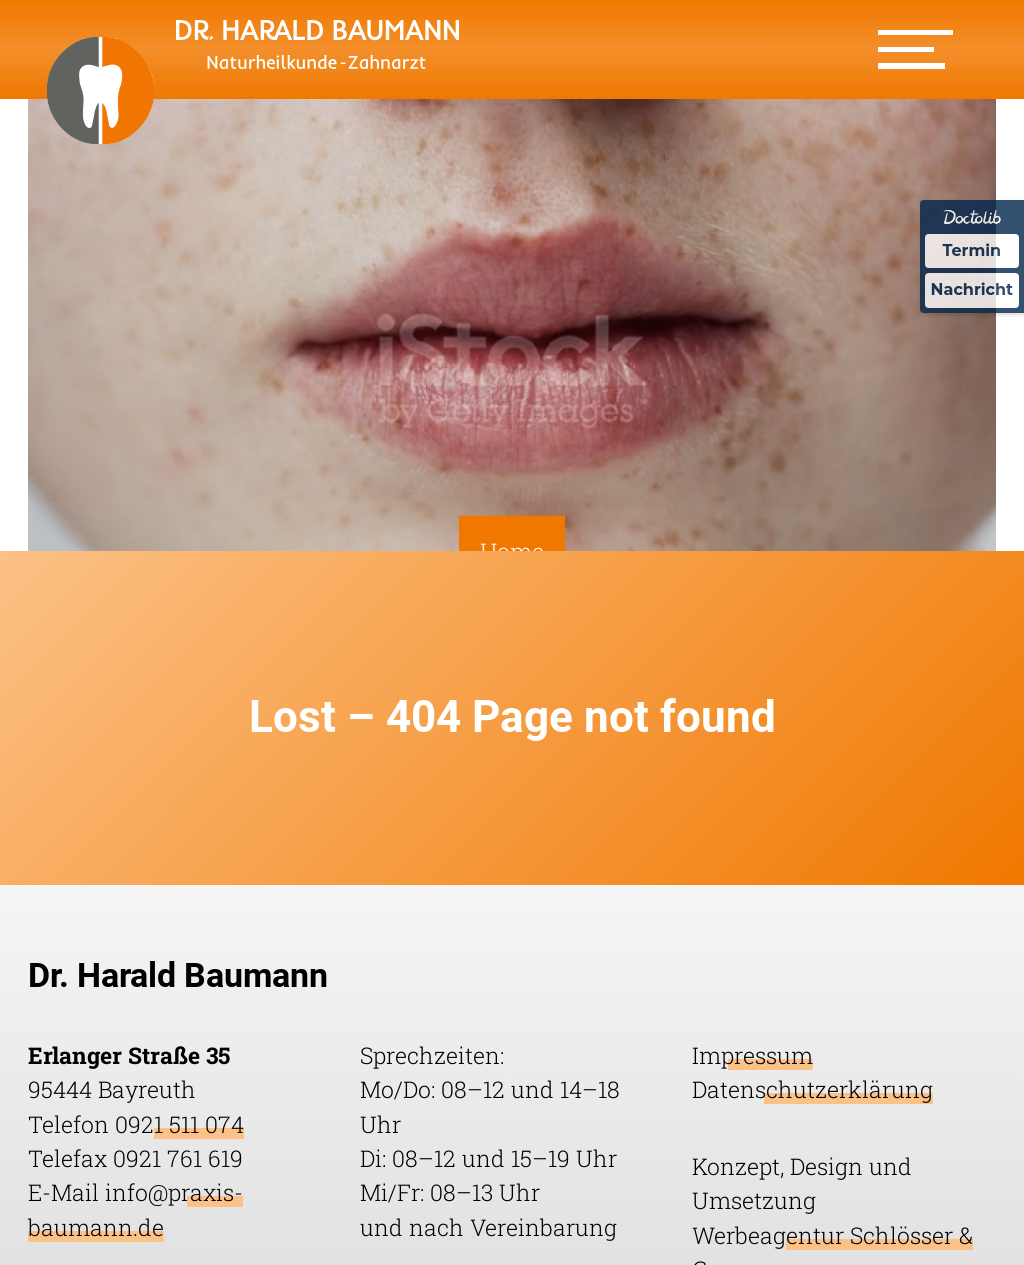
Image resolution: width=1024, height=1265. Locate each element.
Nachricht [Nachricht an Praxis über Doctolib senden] (972, 289)
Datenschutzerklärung (812, 1089)
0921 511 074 (179, 1124)
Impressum (752, 1055)
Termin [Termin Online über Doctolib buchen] (972, 250)
